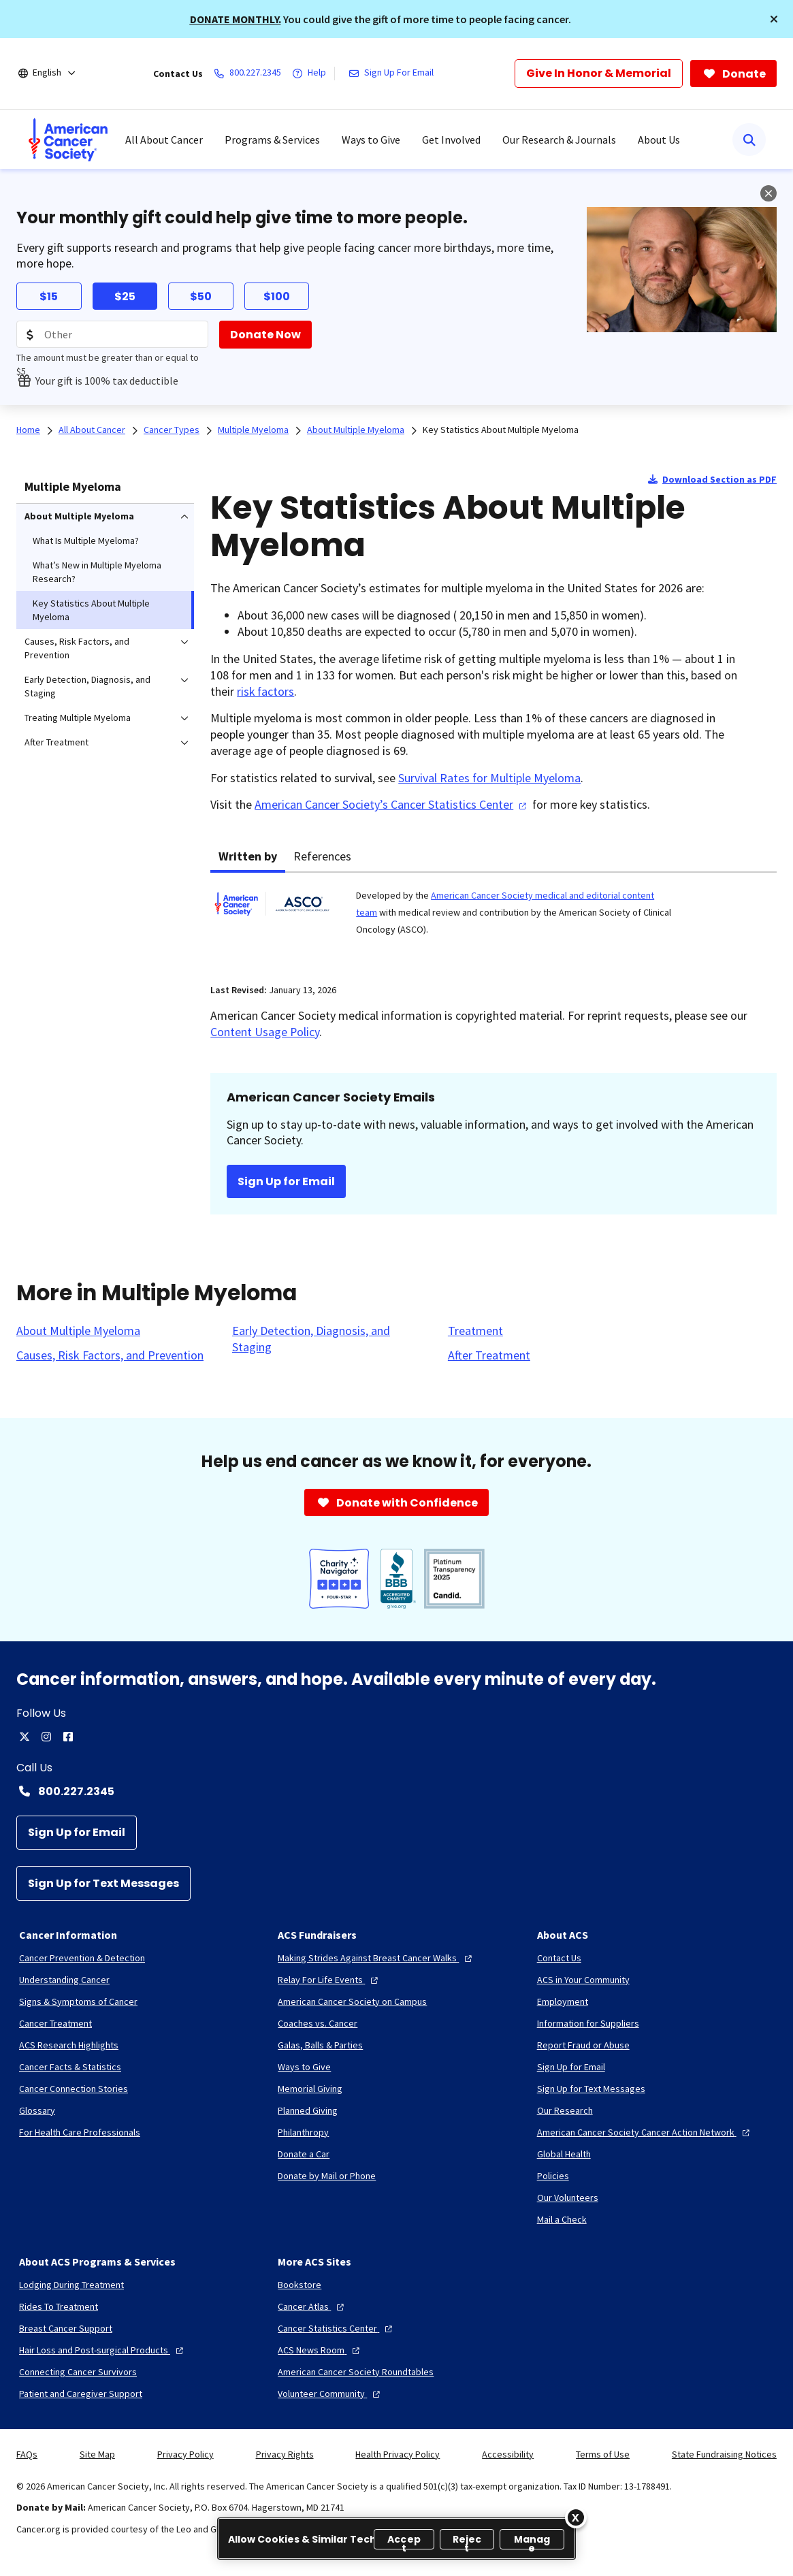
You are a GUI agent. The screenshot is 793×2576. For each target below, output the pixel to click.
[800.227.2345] (250, 73)
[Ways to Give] (304, 2067)
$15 (48, 296)
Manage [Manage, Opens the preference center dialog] (532, 2540)
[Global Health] (564, 2154)
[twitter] (24, 1736)
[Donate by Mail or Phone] (327, 2176)
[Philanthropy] (303, 2132)
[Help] (311, 73)
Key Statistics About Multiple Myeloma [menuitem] (91, 610)
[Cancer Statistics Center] (336, 2328)
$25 (124, 296)
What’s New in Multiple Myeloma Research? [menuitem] (97, 572)
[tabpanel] (493, 920)
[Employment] (562, 2001)
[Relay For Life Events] (329, 1979)
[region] (396, 2538)
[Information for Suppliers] (588, 2023)
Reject (467, 2540)
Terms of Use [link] (603, 2454)
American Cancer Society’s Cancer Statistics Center (392, 804)
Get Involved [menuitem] (451, 139)
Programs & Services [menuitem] (272, 139)
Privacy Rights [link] (285, 2454)
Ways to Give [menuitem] (371, 139)
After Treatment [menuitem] (56, 742)
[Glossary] (37, 2110)
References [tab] (322, 856)
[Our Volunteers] (567, 2197)
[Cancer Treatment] (55, 2023)
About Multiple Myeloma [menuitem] (79, 516)
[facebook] (68, 1736)
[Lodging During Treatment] (71, 2284)
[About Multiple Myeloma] (78, 1331)
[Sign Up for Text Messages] (103, 1883)
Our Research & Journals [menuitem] (559, 139)
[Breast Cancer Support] (65, 2328)
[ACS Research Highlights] (68, 2045)
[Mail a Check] (562, 2219)
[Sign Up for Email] (76, 1833)
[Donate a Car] (303, 2154)
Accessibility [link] (508, 2454)
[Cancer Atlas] (312, 2306)
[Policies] (553, 2176)
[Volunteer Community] (330, 2393)
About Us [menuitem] (659, 139)
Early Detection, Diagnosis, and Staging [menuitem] (87, 686)
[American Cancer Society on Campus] (352, 2001)
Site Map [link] (97, 2454)
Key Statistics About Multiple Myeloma (501, 429)
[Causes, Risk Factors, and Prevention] (110, 1355)
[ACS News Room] (320, 2350)
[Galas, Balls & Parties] (320, 2045)
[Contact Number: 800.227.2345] (396, 1791)
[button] (774, 19)
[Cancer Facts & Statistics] (70, 2067)
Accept (404, 2540)
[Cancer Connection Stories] (73, 2088)
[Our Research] (565, 2110)
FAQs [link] (26, 2454)
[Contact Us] (559, 1958)
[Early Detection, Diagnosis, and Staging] (332, 1339)
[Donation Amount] (112, 334)
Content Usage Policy (264, 1032)
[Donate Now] (265, 335)
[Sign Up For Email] (394, 73)
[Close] (576, 2517)
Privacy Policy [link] (185, 2454)
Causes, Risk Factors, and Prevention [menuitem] (77, 648)
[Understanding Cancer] (64, 1979)
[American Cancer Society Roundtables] (356, 2372)
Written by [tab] (248, 856)
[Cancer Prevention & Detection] (82, 1958)
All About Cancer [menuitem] (164, 139)
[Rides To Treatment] (58, 2306)
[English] (56, 73)
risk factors (265, 691)
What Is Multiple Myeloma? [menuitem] (86, 540)
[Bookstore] (299, 2284)
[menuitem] (68, 139)
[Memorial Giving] (310, 2088)
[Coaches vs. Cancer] (317, 2023)
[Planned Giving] (308, 2110)
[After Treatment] (489, 1355)
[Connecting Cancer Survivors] (78, 2372)
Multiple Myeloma (73, 486)
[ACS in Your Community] (583, 1979)
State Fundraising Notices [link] (724, 2454)
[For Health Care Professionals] (79, 2132)
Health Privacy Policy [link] (397, 2454)
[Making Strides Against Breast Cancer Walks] (376, 1958)
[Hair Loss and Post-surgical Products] (103, 2350)
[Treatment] (475, 1331)
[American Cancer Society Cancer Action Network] (645, 2132)
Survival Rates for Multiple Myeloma (489, 778)
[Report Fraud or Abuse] (583, 2045)
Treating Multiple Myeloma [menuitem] (78, 717)
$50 (201, 296)
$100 (276, 296)
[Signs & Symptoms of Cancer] (78, 2001)
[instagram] (46, 1736)
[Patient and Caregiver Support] (80, 2393)
